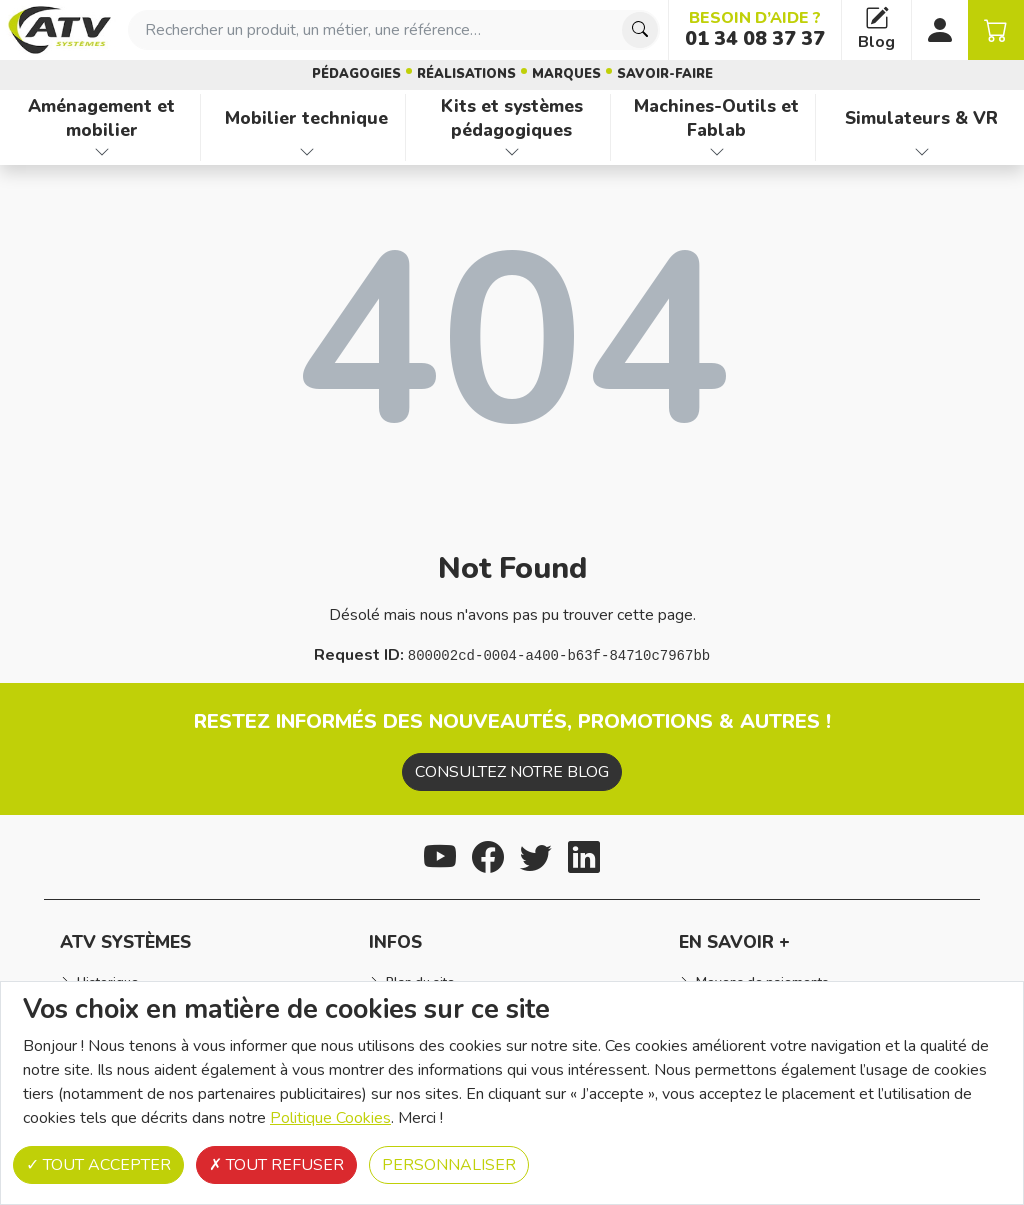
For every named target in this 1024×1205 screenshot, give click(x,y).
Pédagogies (356, 74)
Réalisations (466, 74)
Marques (566, 74)
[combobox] (394, 30)
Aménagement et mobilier (101, 118)
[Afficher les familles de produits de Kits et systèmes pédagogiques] (512, 152)
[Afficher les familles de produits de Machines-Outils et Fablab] (717, 152)
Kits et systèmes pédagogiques (512, 118)
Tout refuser (276, 1165)
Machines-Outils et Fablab (716, 118)
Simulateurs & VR (921, 118)
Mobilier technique (306, 118)
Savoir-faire (665, 74)
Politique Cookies (330, 1118)
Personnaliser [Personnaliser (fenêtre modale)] (449, 1165)
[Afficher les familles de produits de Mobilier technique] (307, 152)
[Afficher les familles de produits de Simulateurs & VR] (922, 152)
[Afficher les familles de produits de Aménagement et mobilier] (102, 152)
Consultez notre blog (512, 772)
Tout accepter (98, 1165)
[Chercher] (640, 30)
